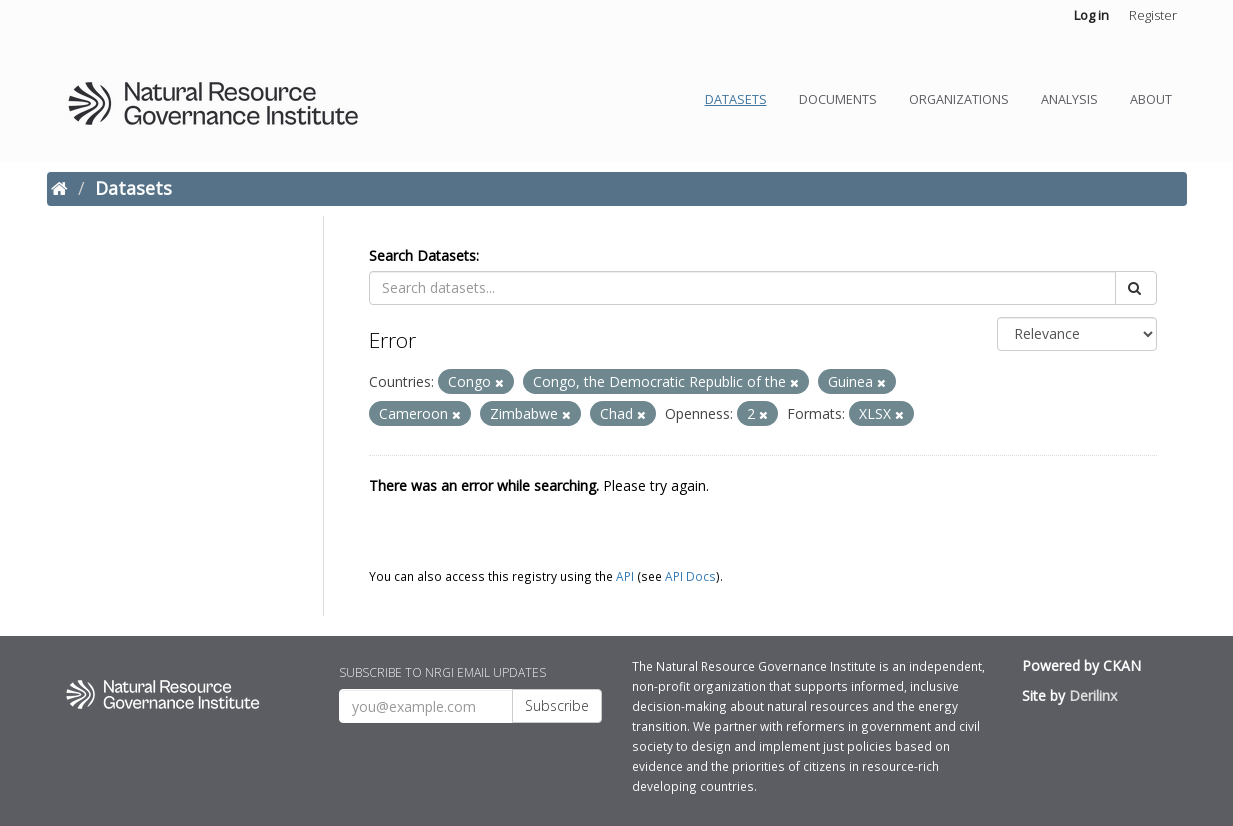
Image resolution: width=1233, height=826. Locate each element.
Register (1153, 15)
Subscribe (557, 705)
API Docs (690, 576)
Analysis (1069, 99)
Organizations (959, 99)
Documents (838, 99)
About (1151, 99)
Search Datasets (422, 255)
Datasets (736, 99)
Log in (1091, 15)
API (625, 576)
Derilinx (1093, 695)
